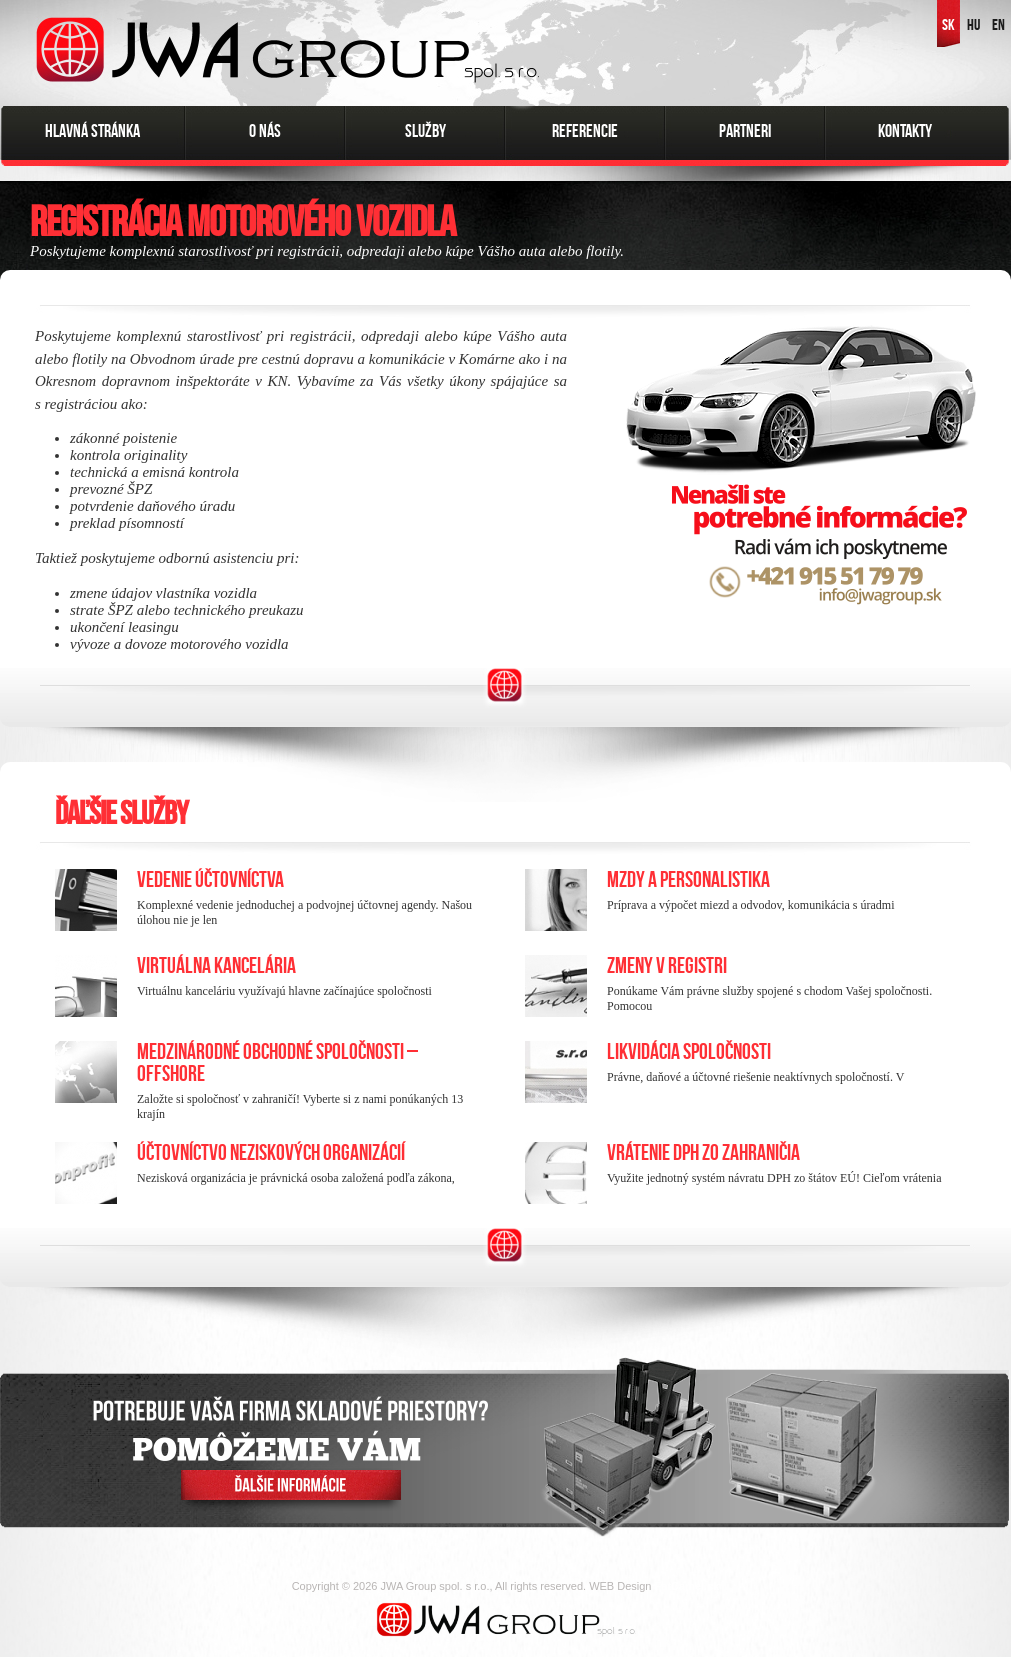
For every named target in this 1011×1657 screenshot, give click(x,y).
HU (973, 24)
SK (948, 24)
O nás (265, 131)
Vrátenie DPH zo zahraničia (703, 1152)
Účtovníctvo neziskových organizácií (271, 1152)
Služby (425, 131)
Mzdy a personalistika (688, 879)
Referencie (585, 131)
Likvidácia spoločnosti (689, 1051)
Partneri (745, 131)
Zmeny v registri (667, 965)
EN (998, 24)
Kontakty (905, 131)
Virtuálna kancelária (216, 965)
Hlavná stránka (92, 131)
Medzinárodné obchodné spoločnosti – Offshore (277, 1062)
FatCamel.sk (687, 1586)
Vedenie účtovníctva (210, 879)
